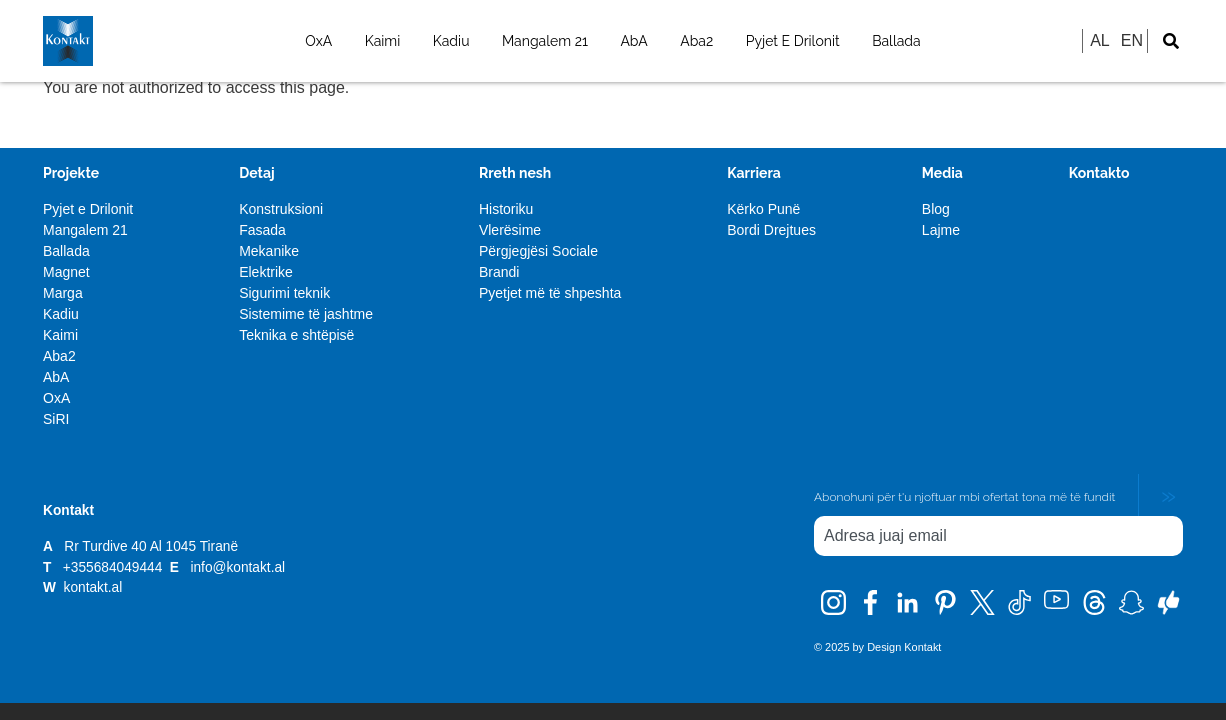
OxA (318, 41)
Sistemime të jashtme (306, 314)
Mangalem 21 (545, 41)
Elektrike (266, 272)
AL (1100, 40)
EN (1132, 40)
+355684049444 (114, 567)
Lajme (941, 230)
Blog (936, 209)
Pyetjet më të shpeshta (550, 293)
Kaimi (383, 41)
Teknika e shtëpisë (296, 335)
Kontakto (1099, 173)
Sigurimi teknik (284, 293)
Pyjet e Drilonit (88, 209)
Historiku (506, 209)
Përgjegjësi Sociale (538, 251)
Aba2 (696, 41)
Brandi (499, 272)
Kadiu (451, 41)
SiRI (56, 419)
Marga (63, 293)
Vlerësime (510, 230)
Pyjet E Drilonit (793, 41)
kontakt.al (93, 587)
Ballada (896, 41)
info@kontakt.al (237, 567)
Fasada (262, 230)
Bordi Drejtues (771, 230)
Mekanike (269, 251)
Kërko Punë (763, 209)
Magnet (66, 272)
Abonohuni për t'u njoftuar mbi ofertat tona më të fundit (964, 497)
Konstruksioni (281, 209)
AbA (633, 41)
